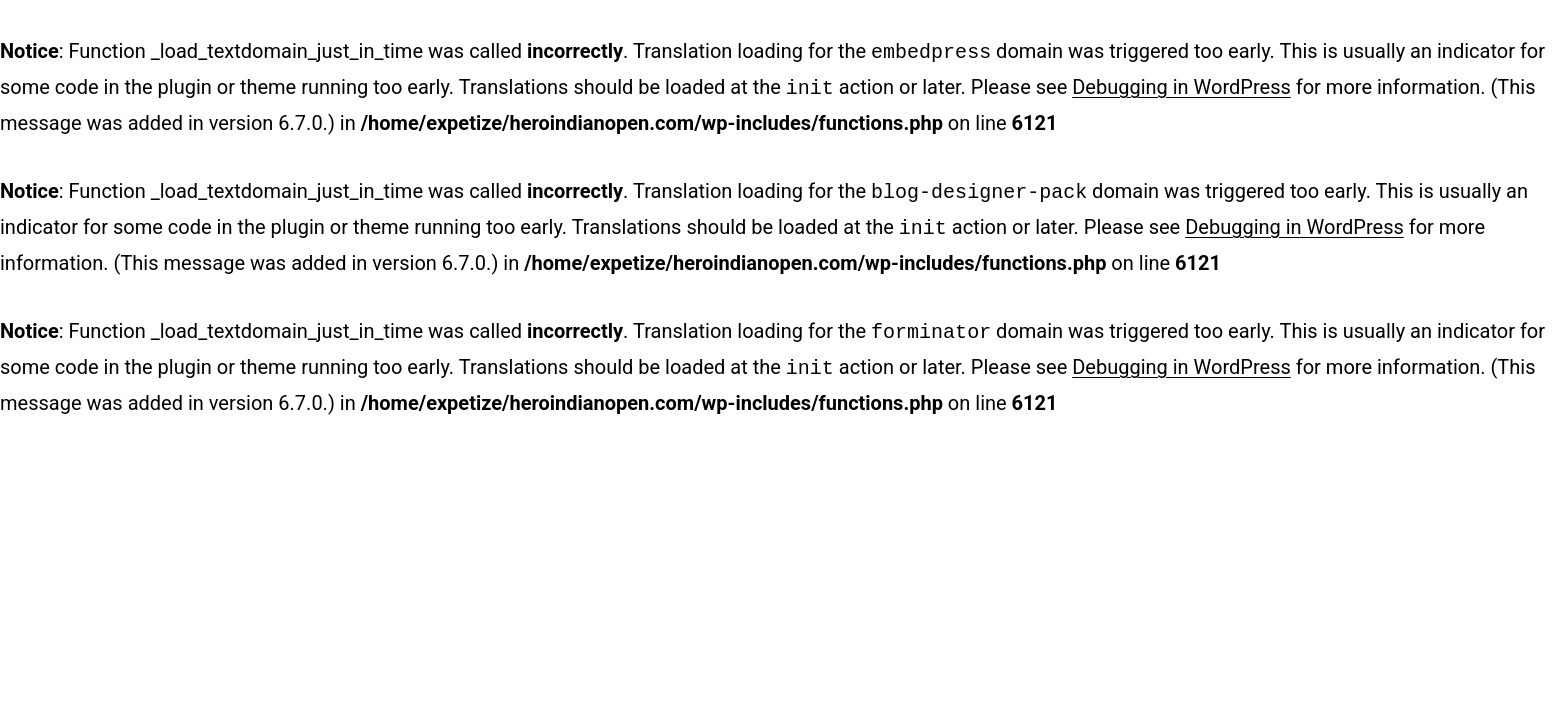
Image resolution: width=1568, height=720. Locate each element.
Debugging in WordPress (1181, 85)
